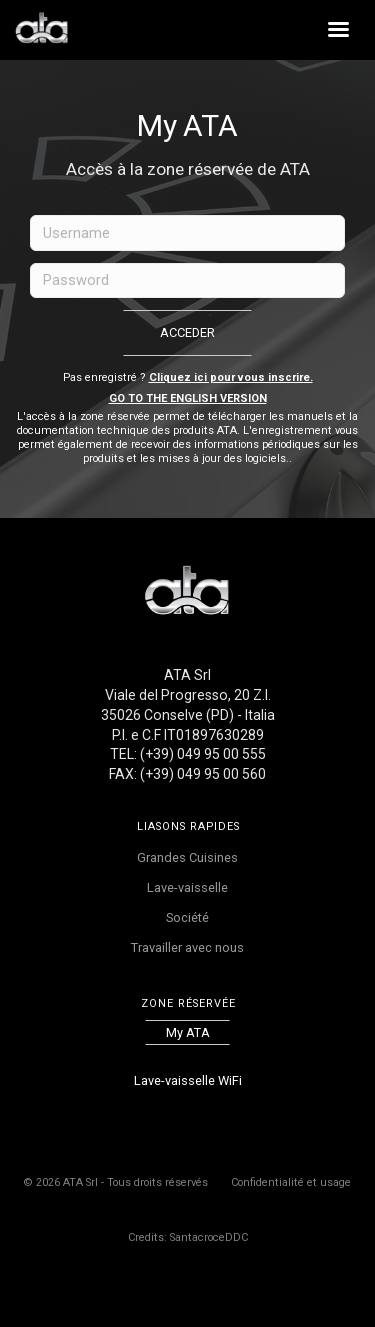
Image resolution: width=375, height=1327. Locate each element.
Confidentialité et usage (291, 1182)
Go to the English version (188, 398)
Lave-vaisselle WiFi (188, 1080)
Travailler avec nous (187, 947)
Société (187, 917)
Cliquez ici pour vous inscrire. (231, 377)
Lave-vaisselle (187, 887)
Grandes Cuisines (187, 857)
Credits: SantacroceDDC (188, 1237)
